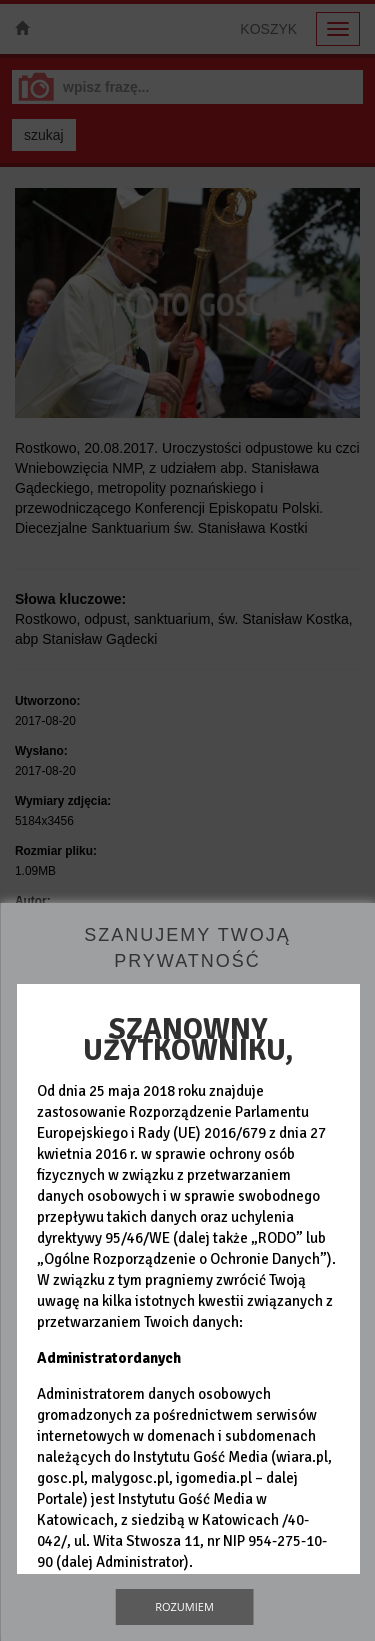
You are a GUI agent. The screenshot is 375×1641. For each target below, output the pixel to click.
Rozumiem (184, 1606)
